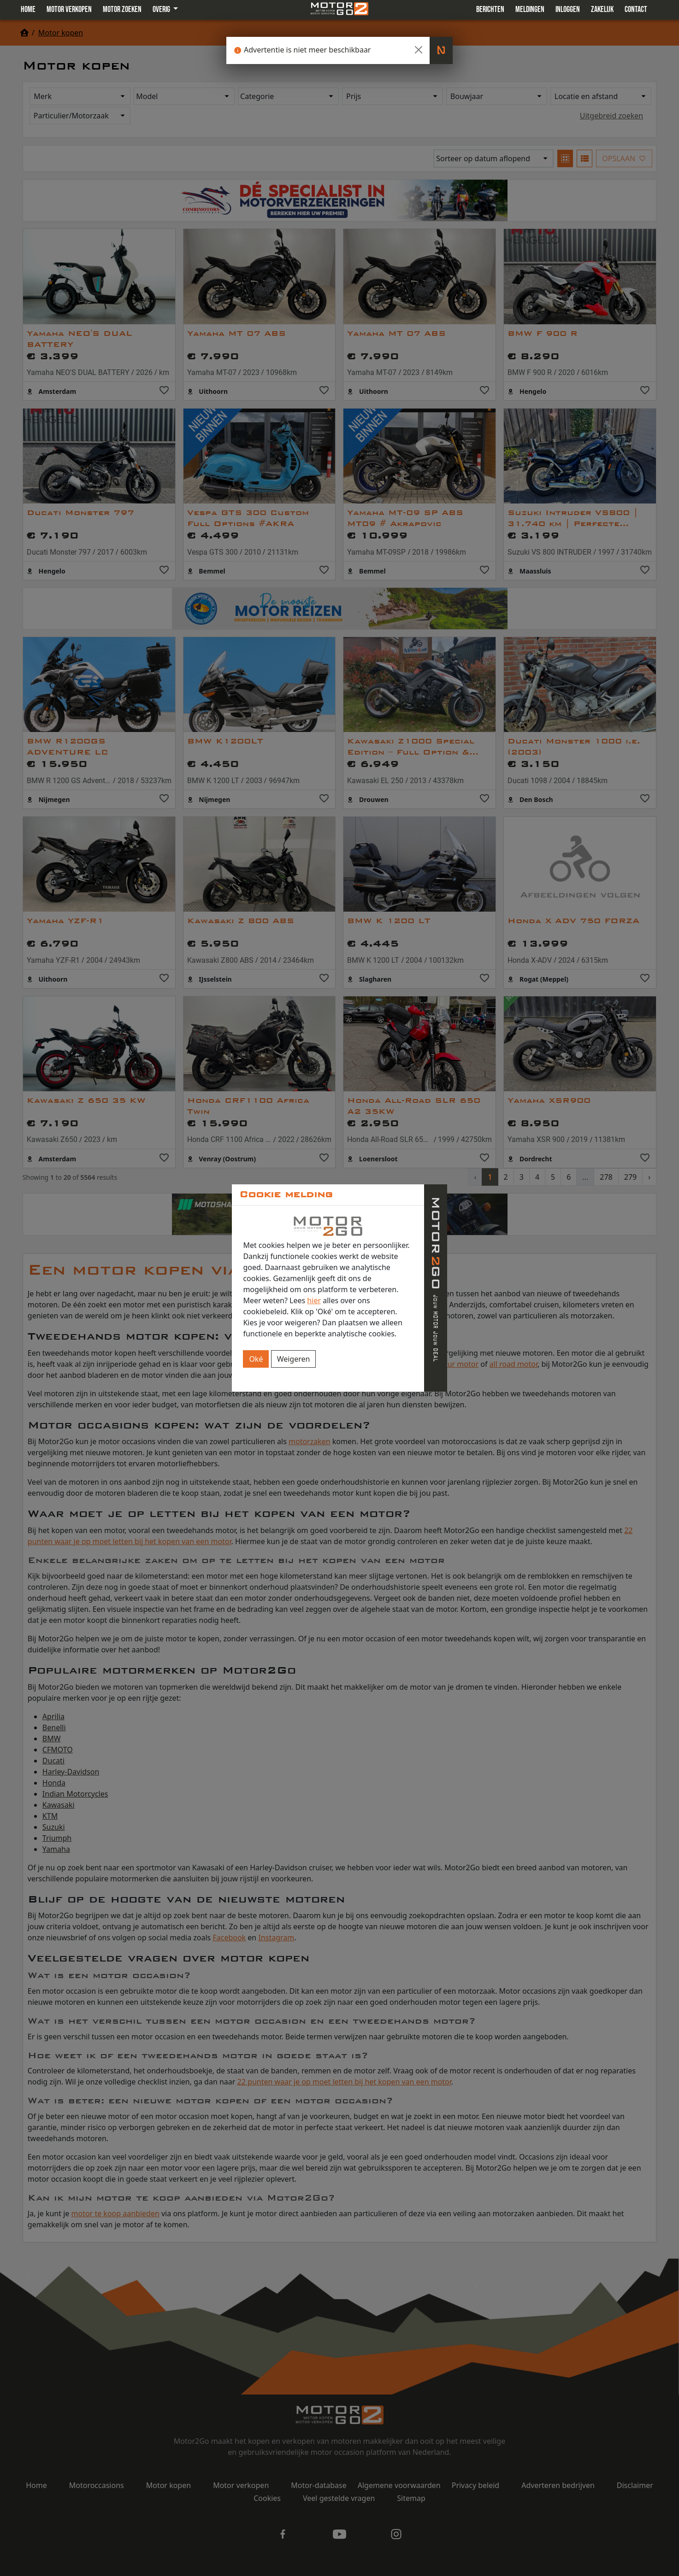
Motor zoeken (122, 9)
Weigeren (293, 1359)
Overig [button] (162, 9)
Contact (636, 9)
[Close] (418, 50)
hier (314, 1300)
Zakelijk (602, 9)
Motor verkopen (69, 9)
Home (28, 9)
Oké (256, 1359)
